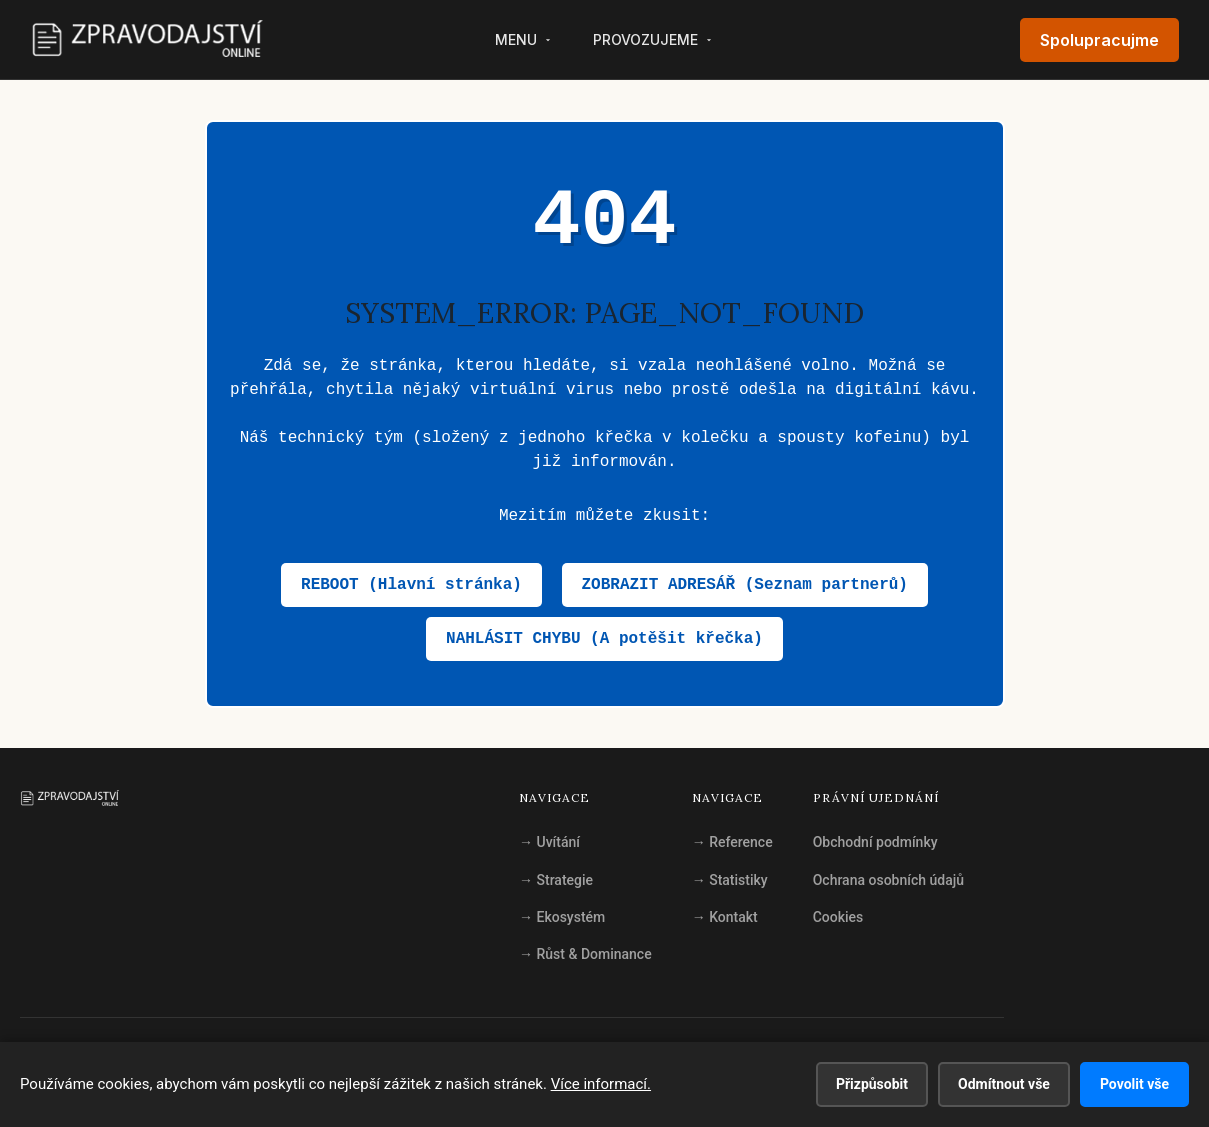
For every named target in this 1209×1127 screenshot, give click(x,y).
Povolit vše (1134, 1084)
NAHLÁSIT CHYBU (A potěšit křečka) (604, 639)
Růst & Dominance (585, 954)
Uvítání (549, 842)
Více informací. (601, 1084)
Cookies (838, 917)
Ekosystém (562, 917)
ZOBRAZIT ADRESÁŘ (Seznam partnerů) (745, 585)
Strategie (556, 880)
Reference (732, 842)
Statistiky (730, 880)
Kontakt (725, 917)
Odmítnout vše (1004, 1084)
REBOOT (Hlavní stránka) (411, 585)
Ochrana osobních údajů (888, 880)
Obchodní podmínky (875, 842)
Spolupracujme (1099, 40)
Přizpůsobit (872, 1084)
